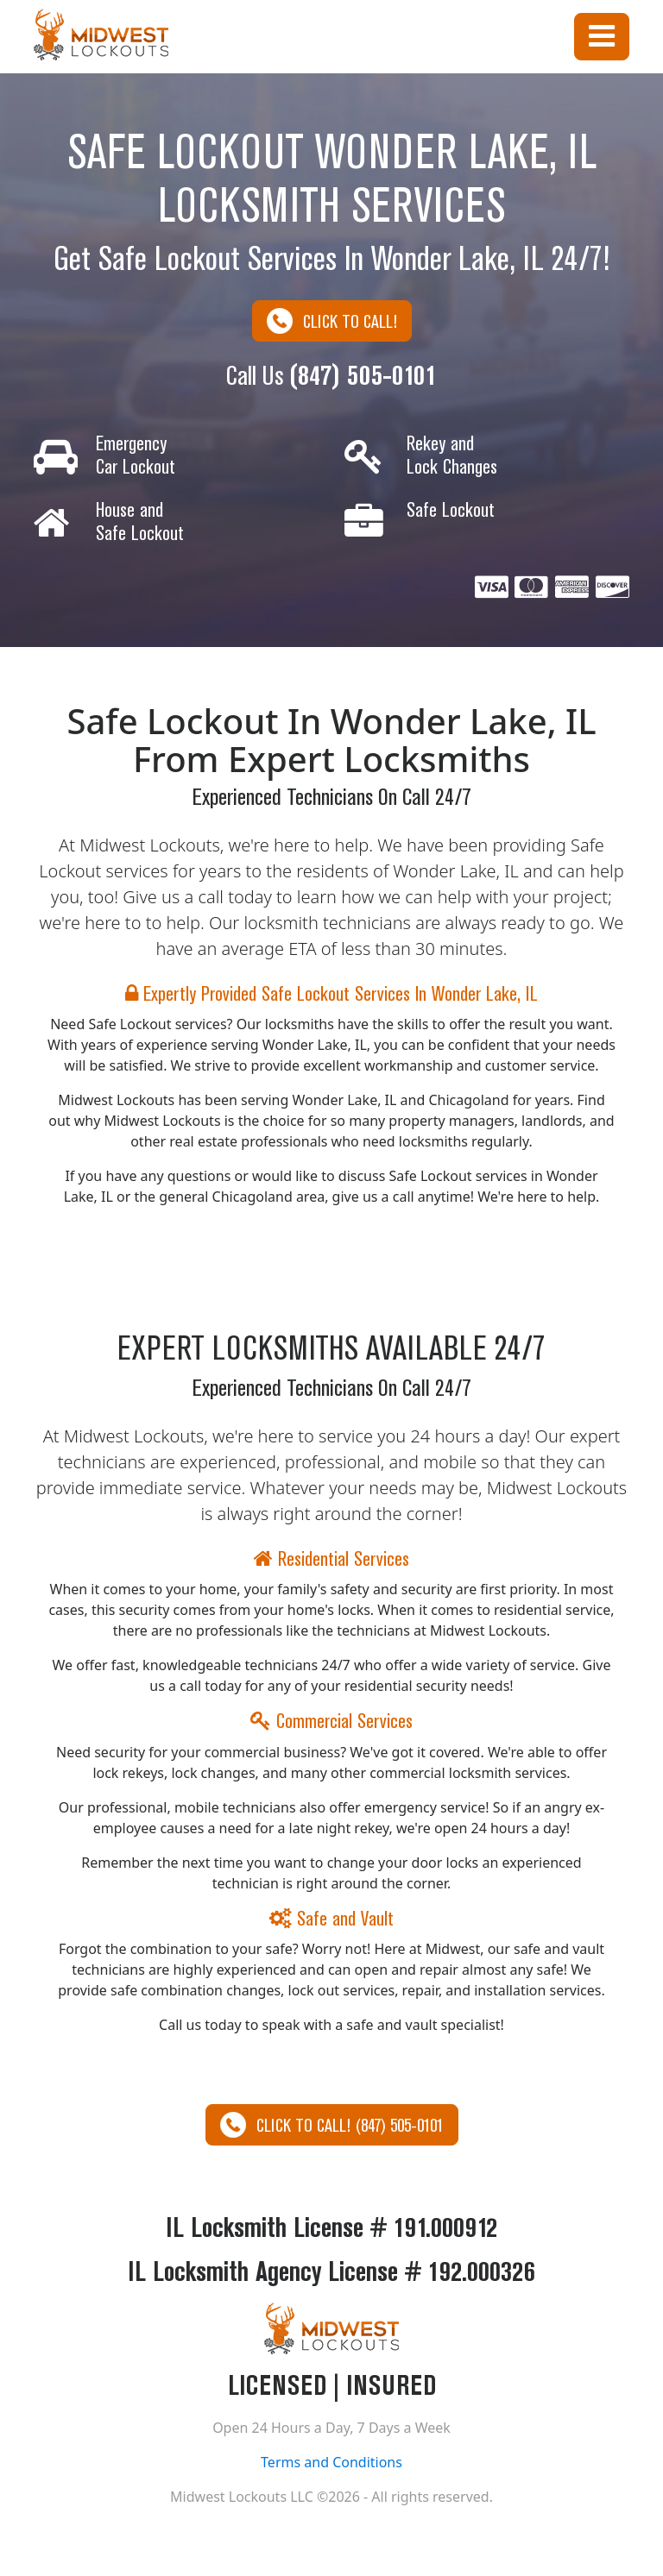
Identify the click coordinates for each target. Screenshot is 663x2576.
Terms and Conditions (331, 2462)
